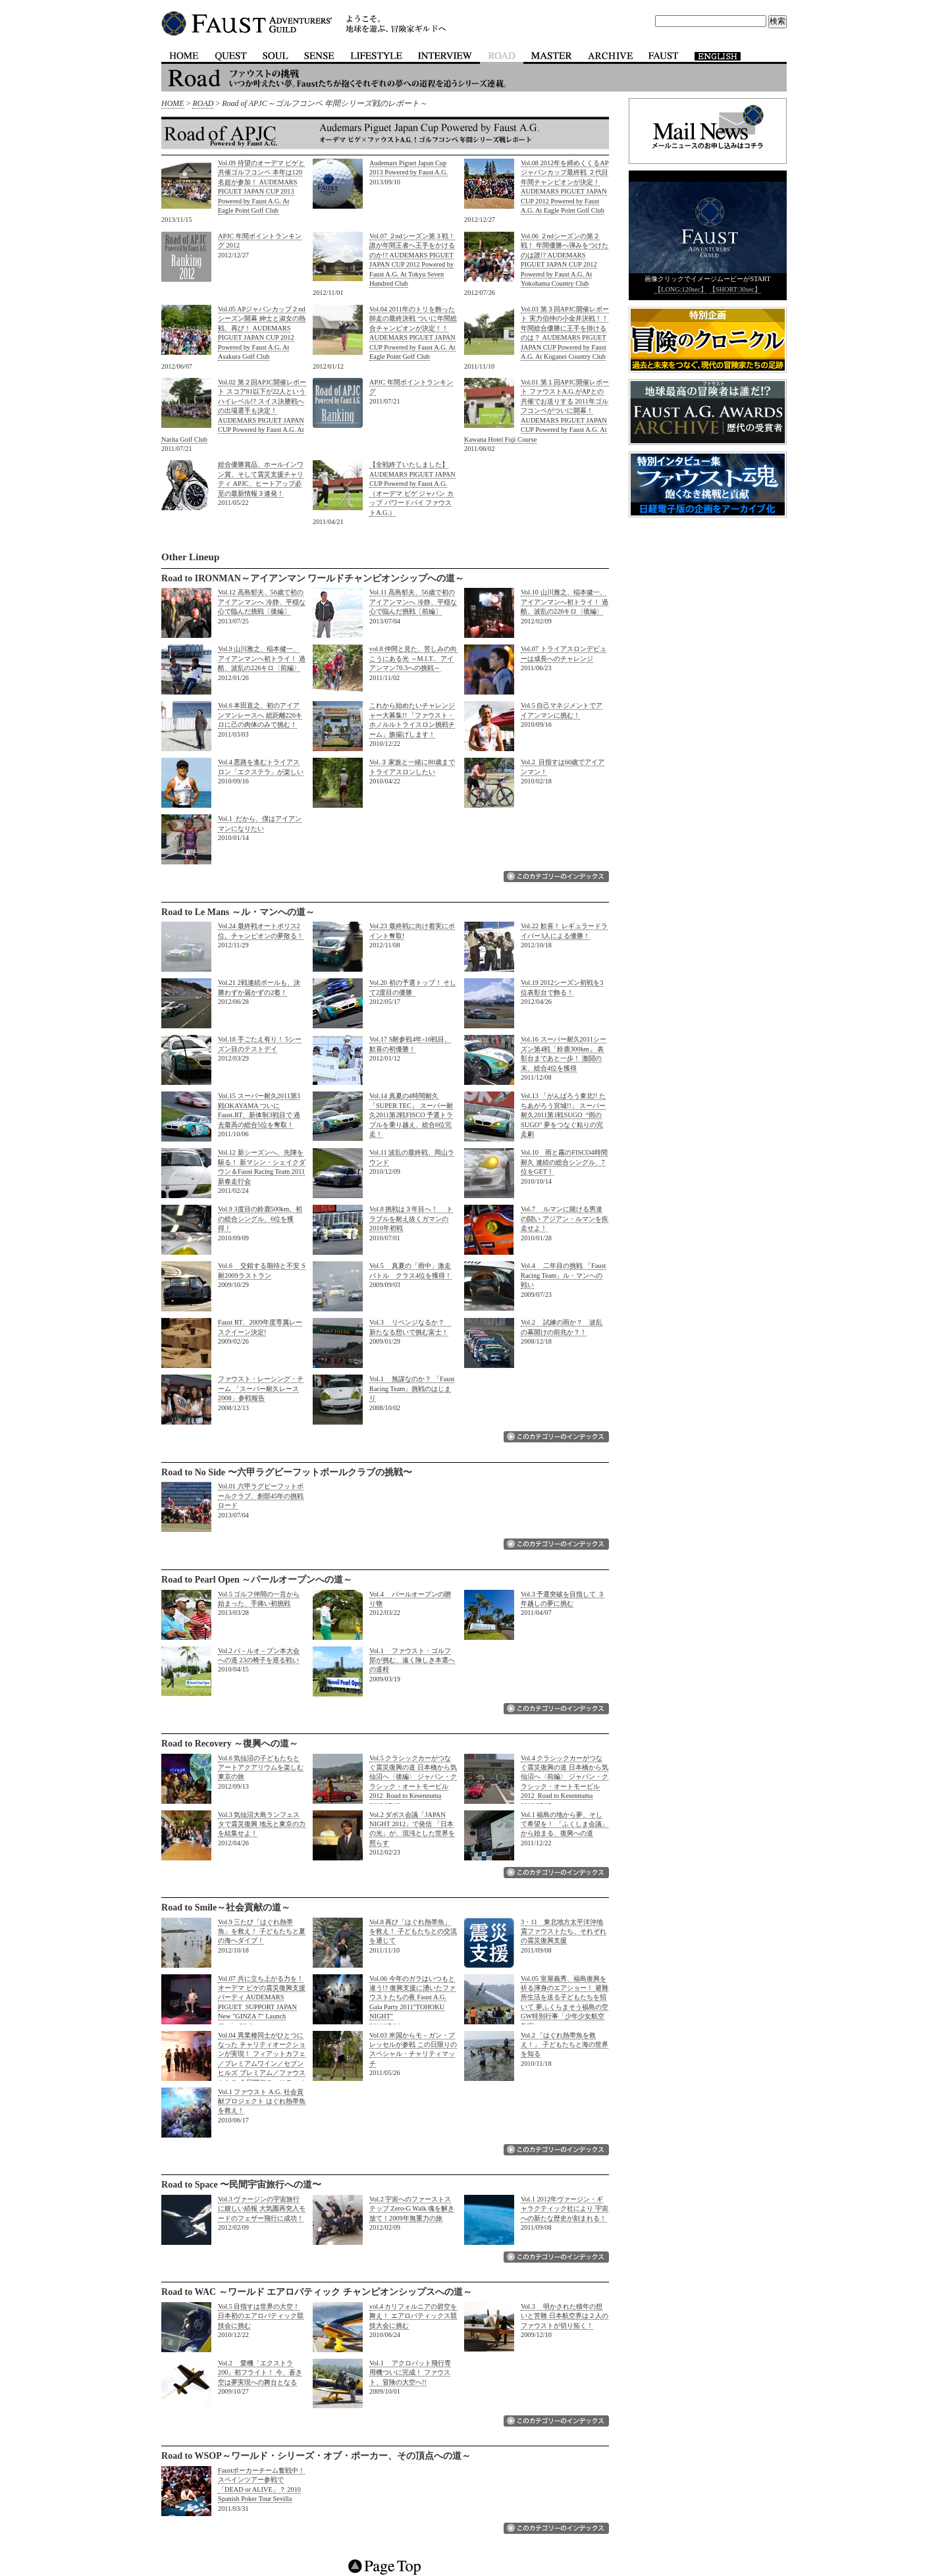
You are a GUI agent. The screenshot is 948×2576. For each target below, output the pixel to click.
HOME (172, 103)
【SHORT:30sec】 (735, 289)
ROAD (202, 103)
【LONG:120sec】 (680, 289)
